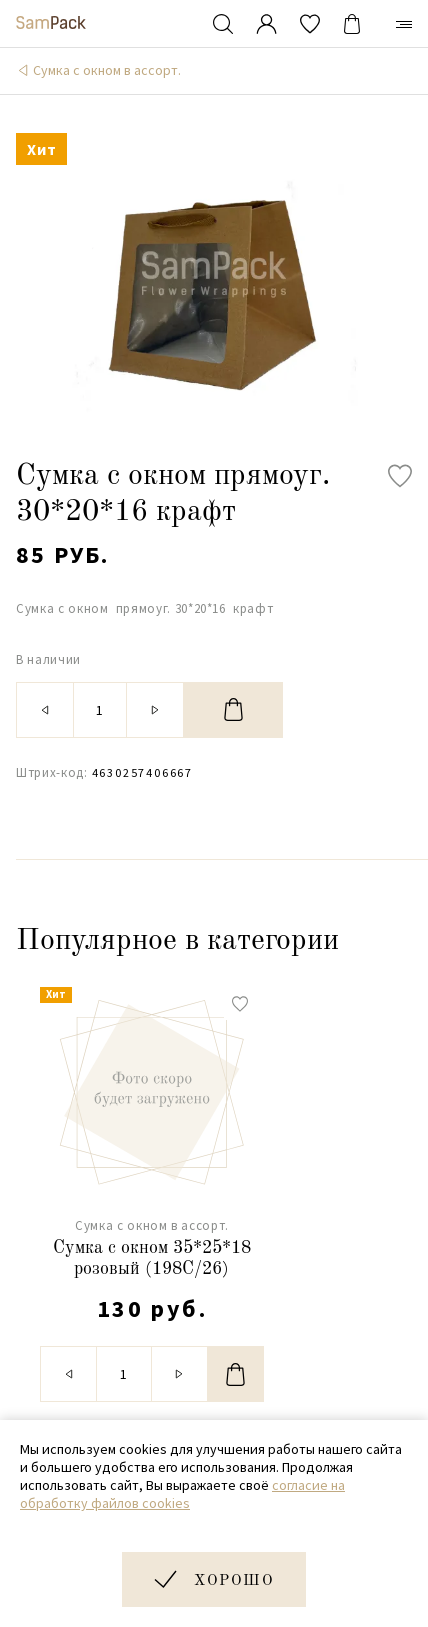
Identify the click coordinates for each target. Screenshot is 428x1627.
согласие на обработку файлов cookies (182, 1494)
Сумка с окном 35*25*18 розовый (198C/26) (152, 1259)
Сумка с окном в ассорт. (107, 70)
